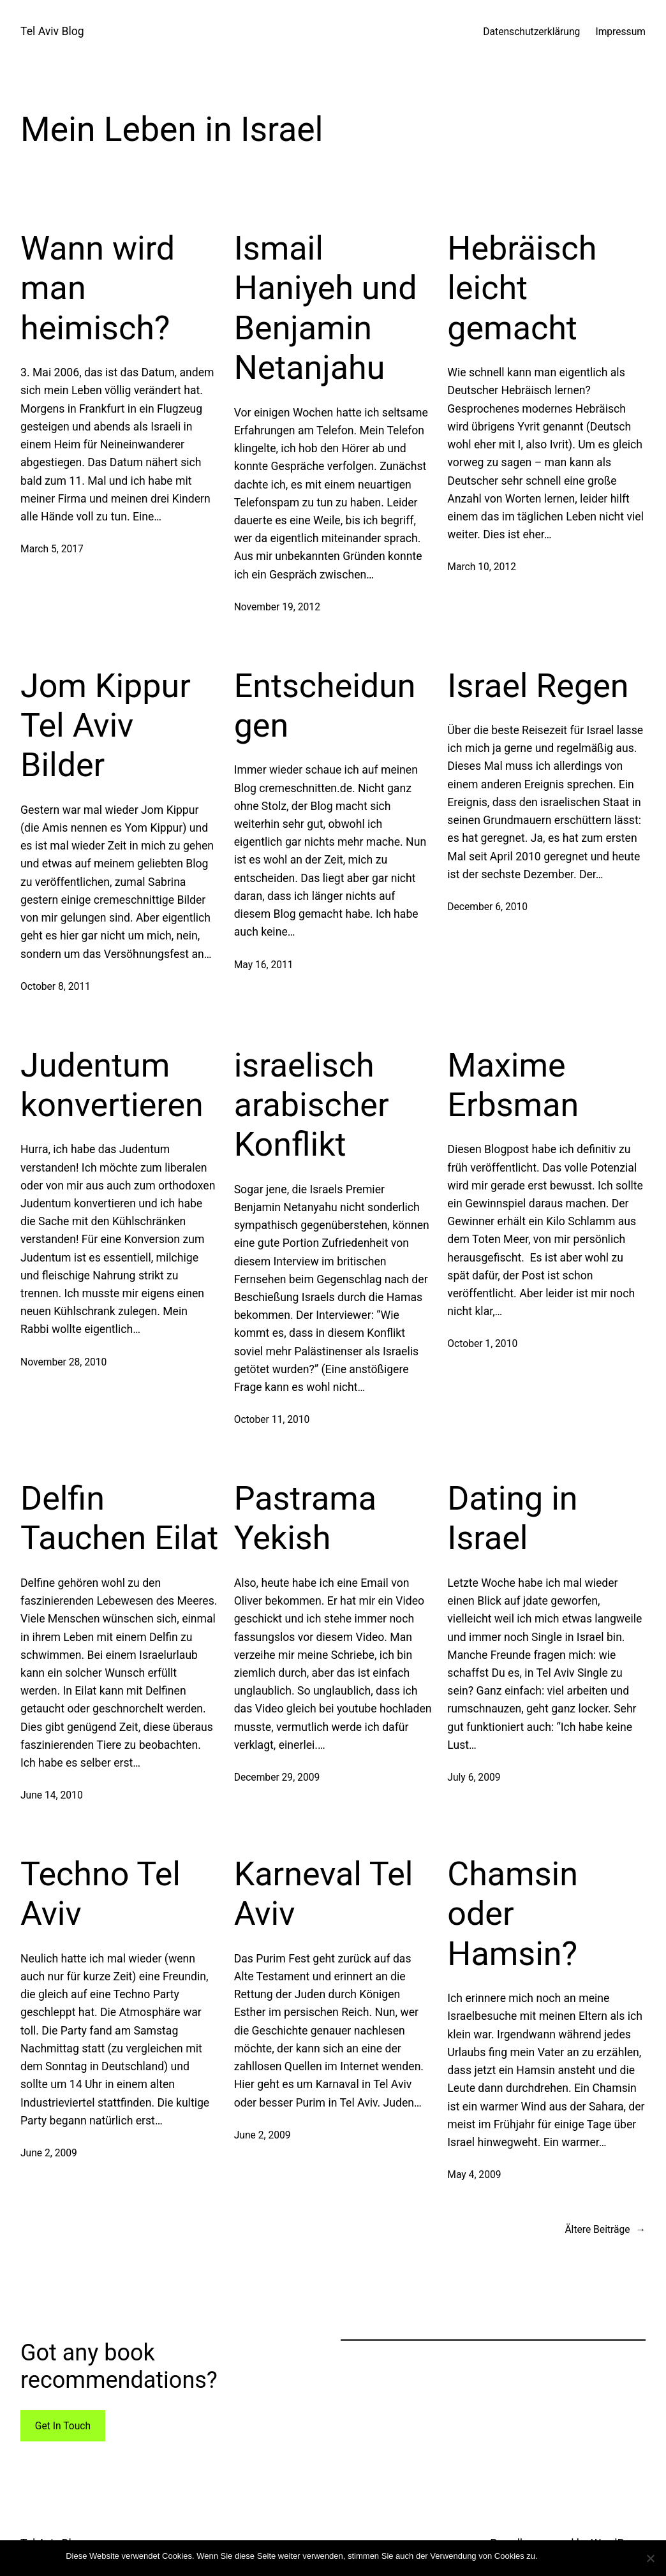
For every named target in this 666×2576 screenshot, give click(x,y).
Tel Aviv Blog (52, 31)
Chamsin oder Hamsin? (512, 1914)
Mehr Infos (580, 2556)
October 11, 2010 (272, 1419)
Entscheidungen (325, 705)
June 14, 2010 (51, 1795)
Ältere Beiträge (605, 2229)
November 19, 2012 (277, 607)
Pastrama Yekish (305, 1518)
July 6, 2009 (473, 1777)
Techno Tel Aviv (100, 1894)
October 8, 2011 (55, 986)
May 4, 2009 (474, 2174)
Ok (549, 2556)
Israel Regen (537, 685)
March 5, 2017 (52, 549)
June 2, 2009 (48, 2153)
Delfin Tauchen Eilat (119, 1518)
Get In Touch (63, 2426)
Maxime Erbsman (513, 1085)
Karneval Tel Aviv (323, 1894)
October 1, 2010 (482, 1343)
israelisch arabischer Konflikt (311, 1105)
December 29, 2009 (277, 1777)
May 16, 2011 (263, 965)
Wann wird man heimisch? (97, 288)
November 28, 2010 (63, 1362)
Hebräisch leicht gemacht (521, 288)
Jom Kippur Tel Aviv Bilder (105, 725)
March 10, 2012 (481, 567)
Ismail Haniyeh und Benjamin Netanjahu (325, 308)
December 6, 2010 (487, 907)
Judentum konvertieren (112, 1085)
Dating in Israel (512, 1518)
